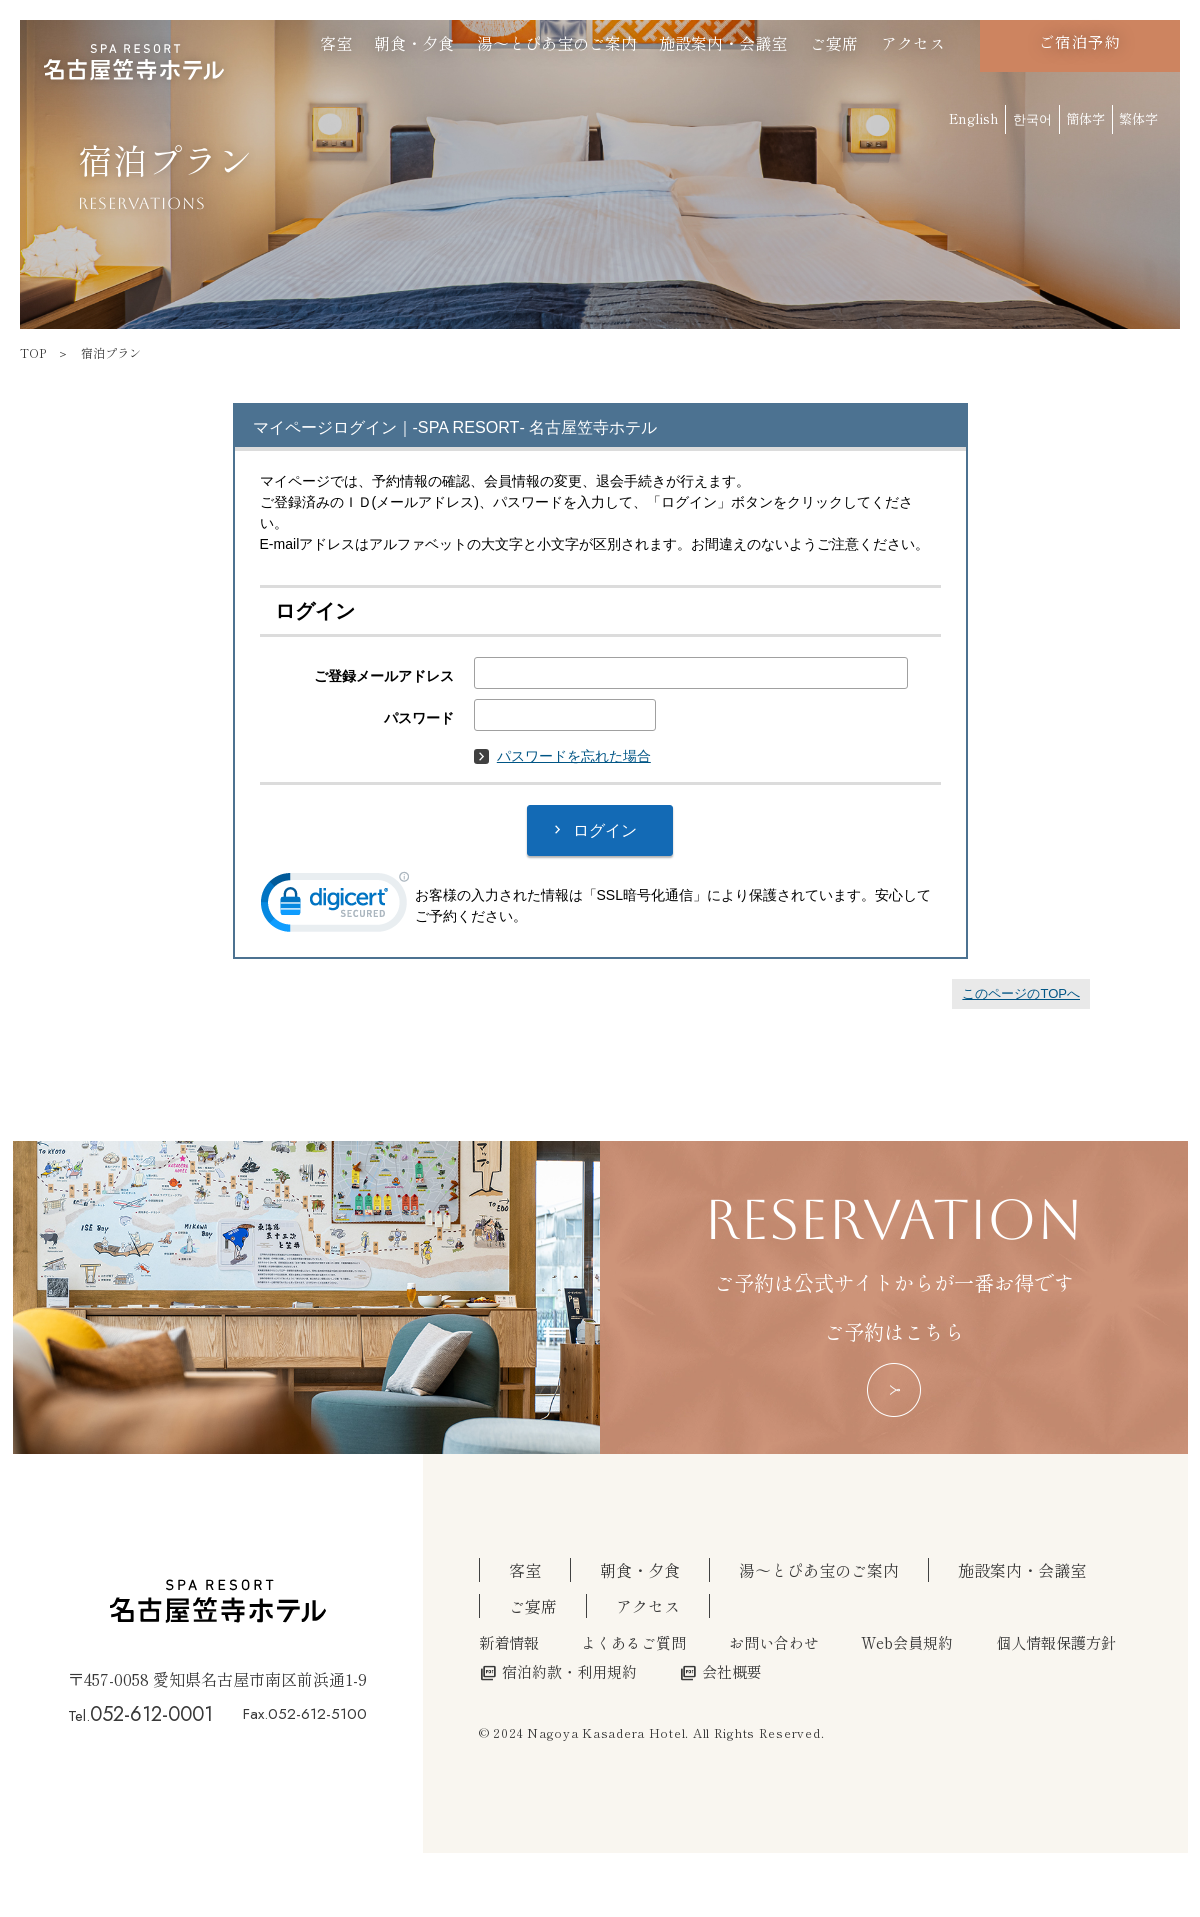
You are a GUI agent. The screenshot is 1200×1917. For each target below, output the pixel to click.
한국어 (1032, 118)
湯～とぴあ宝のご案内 (557, 43)
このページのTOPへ (1021, 993)
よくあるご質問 (633, 1642)
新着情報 (509, 1642)
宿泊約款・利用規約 (558, 1671)
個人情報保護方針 (1056, 1642)
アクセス (913, 43)
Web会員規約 (907, 1642)
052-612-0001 (151, 1714)
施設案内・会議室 (723, 43)
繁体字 (1138, 118)
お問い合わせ (774, 1642)
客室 (336, 43)
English (974, 118)
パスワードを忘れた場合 (562, 756)
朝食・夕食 (414, 43)
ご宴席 (834, 43)
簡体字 (1085, 118)
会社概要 (720, 1671)
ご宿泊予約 (1080, 41)
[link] (335, 906)
